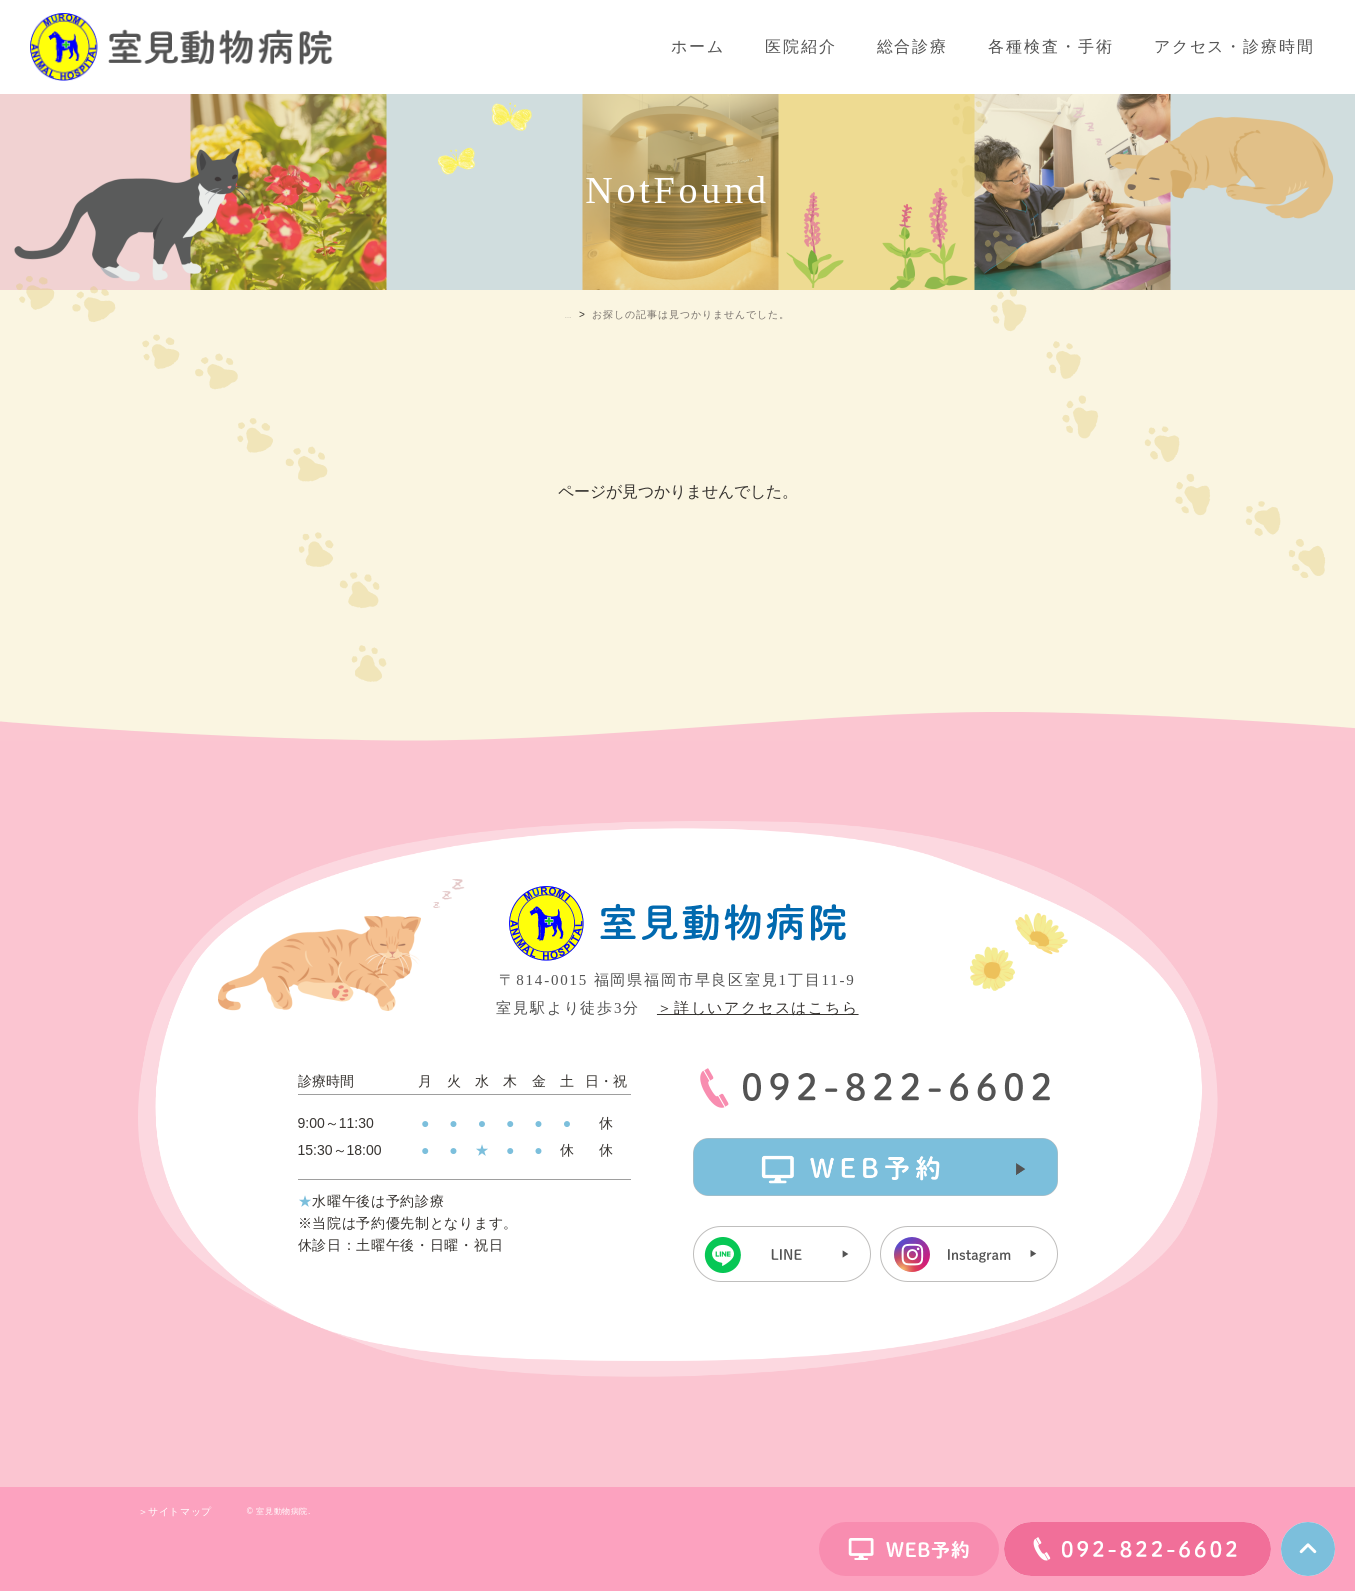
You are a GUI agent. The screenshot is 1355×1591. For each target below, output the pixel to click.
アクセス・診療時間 (1234, 46)
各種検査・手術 (1050, 46)
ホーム (698, 46)
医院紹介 (801, 46)
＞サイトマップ (175, 1511)
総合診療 (913, 46)
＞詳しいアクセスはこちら (758, 1008)
